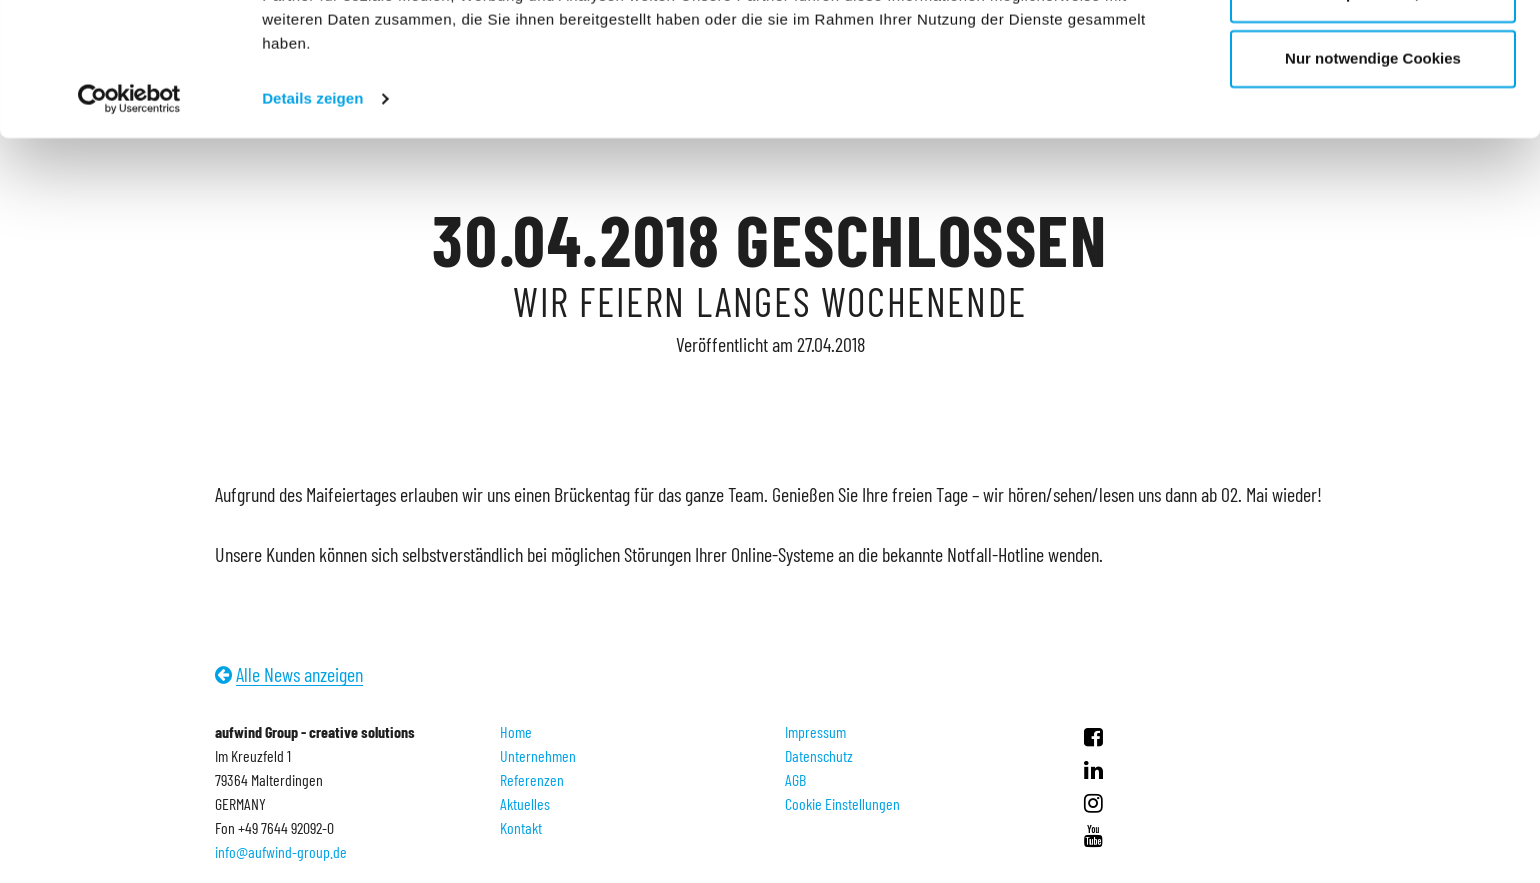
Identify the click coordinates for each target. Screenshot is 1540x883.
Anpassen (1374, 118)
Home (516, 731)
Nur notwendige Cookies (1373, 183)
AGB (795, 779)
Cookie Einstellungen (842, 803)
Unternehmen (538, 755)
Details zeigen (312, 223)
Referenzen (532, 779)
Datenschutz (819, 755)
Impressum (815, 731)
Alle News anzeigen (299, 674)
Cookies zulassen (1373, 52)
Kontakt (521, 827)
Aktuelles (525, 803)
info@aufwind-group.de (281, 851)
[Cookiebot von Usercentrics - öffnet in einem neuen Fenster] (129, 224)
